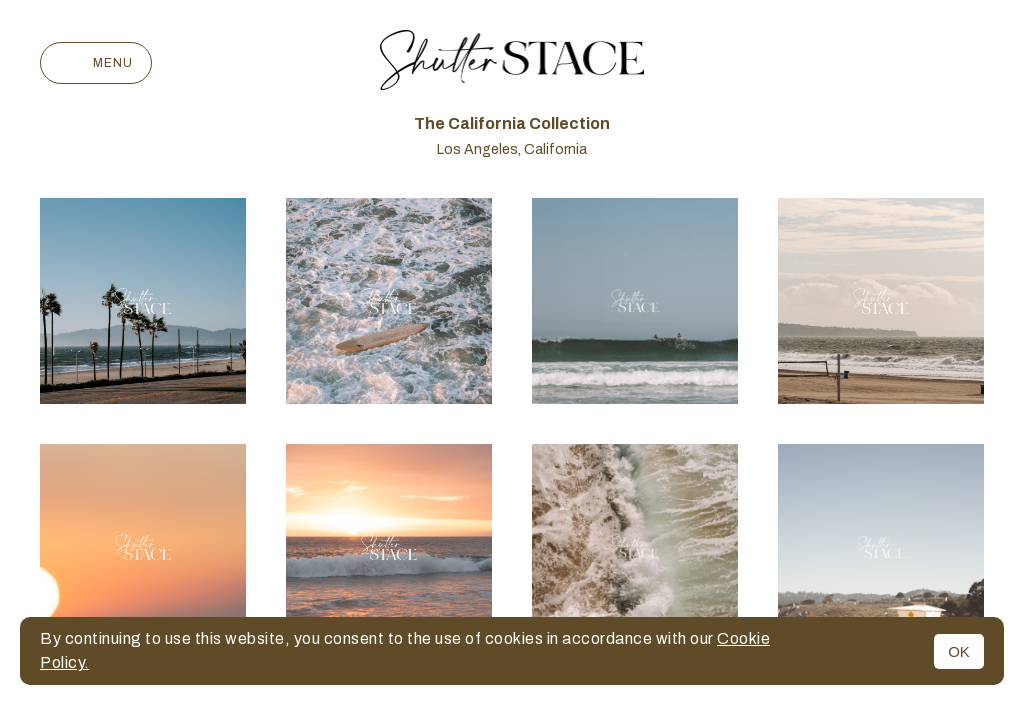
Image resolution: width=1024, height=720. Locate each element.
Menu (96, 63)
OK (959, 651)
